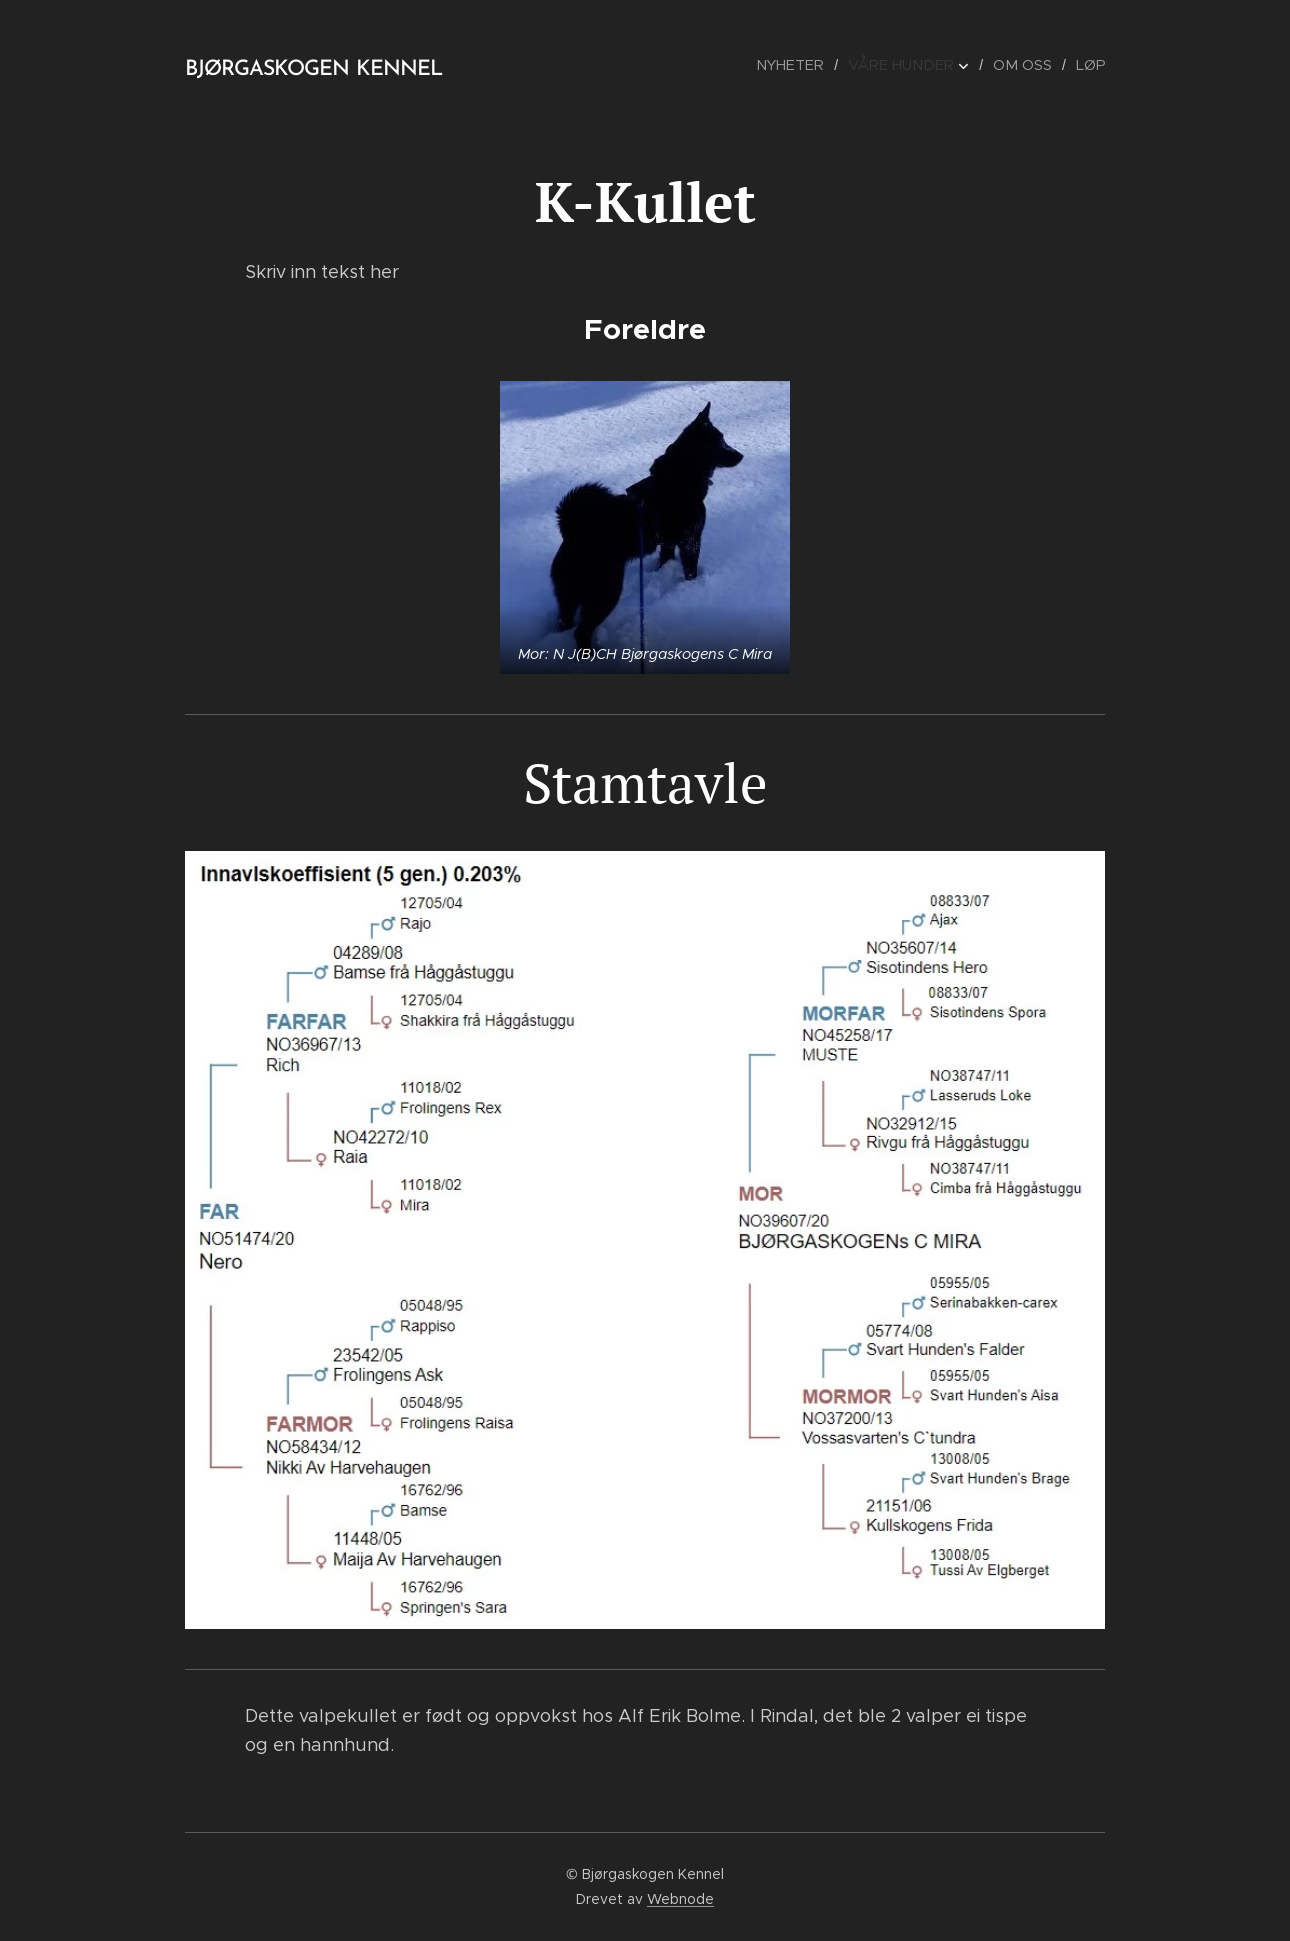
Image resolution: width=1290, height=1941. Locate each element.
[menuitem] (803, 65)
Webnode (680, 1899)
